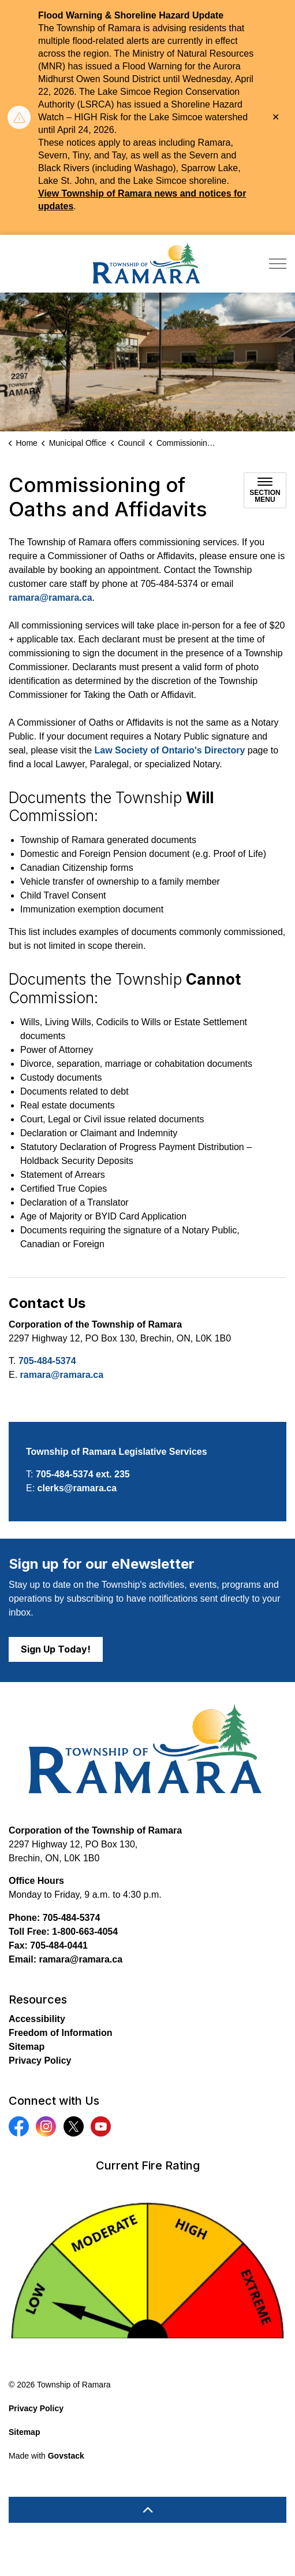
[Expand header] (277, 264)
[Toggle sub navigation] (265, 490)
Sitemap (26, 2047)
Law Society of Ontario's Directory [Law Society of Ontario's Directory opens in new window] (170, 750)
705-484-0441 (59, 1945)
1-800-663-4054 (85, 1931)
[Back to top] (147, 2510)
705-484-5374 (47, 1361)
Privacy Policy (40, 2060)
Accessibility (37, 2019)
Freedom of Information (61, 2033)
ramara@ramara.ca (50, 598)
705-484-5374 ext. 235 (83, 1474)
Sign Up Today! (55, 1649)
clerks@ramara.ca (77, 1488)
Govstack (66, 2455)
